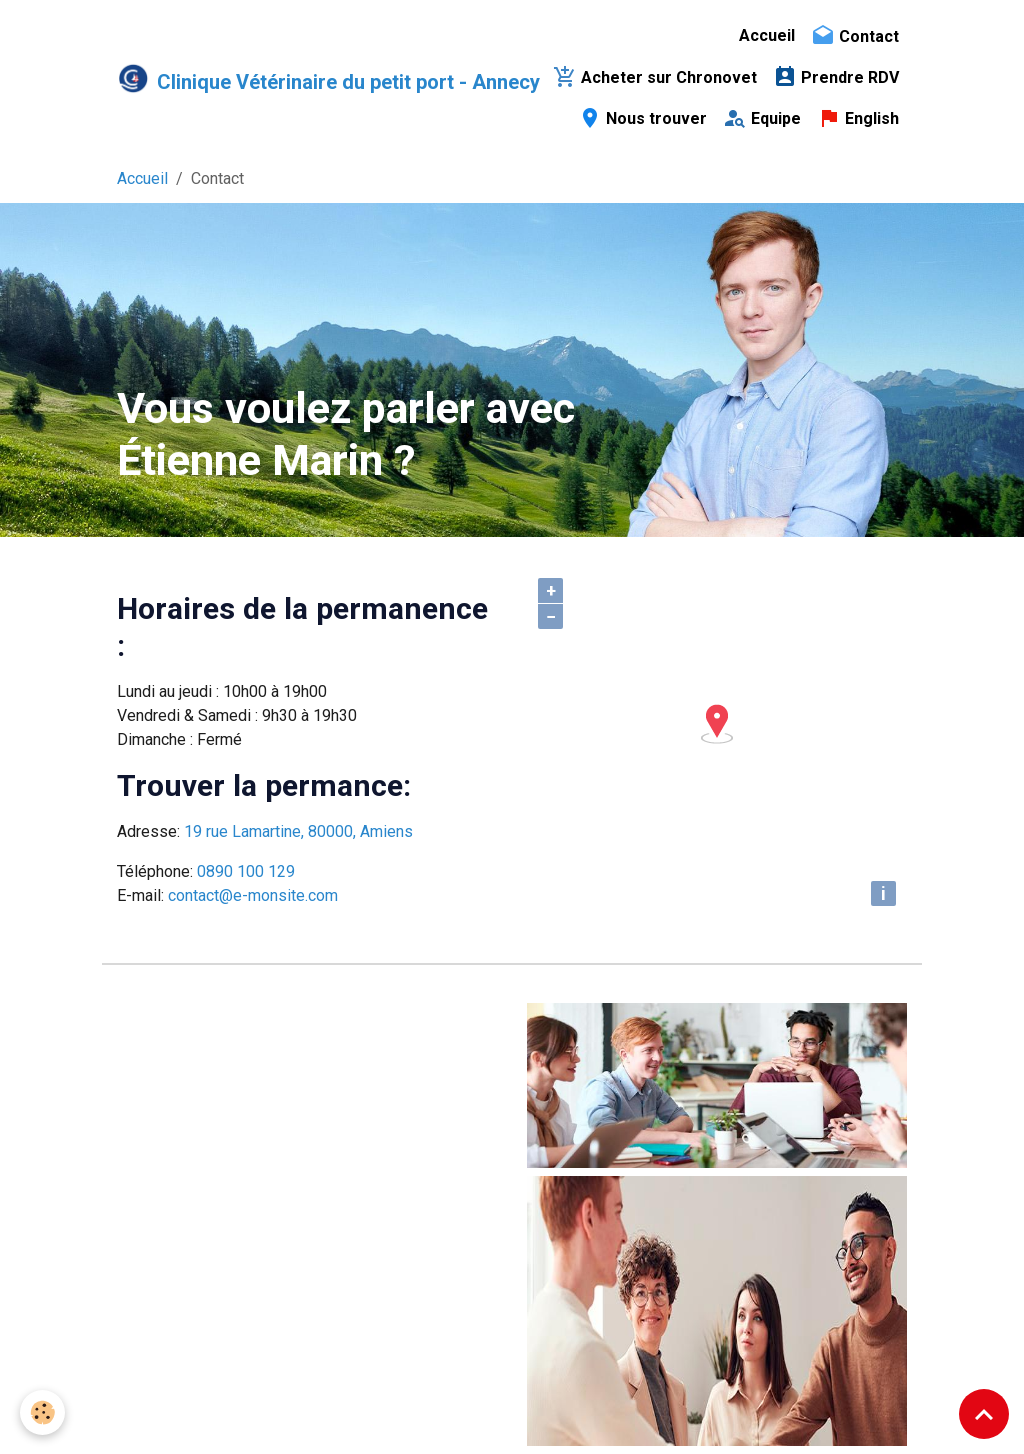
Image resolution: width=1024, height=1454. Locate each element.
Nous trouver (642, 118)
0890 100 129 (246, 871)
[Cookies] (42, 1412)
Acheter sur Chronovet (655, 77)
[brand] (312, 78)
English (858, 118)
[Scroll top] (984, 1414)
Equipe (762, 118)
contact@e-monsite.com (253, 895)
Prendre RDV (836, 77)
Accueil (767, 35)
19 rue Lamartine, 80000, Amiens (298, 831)
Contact (855, 36)
